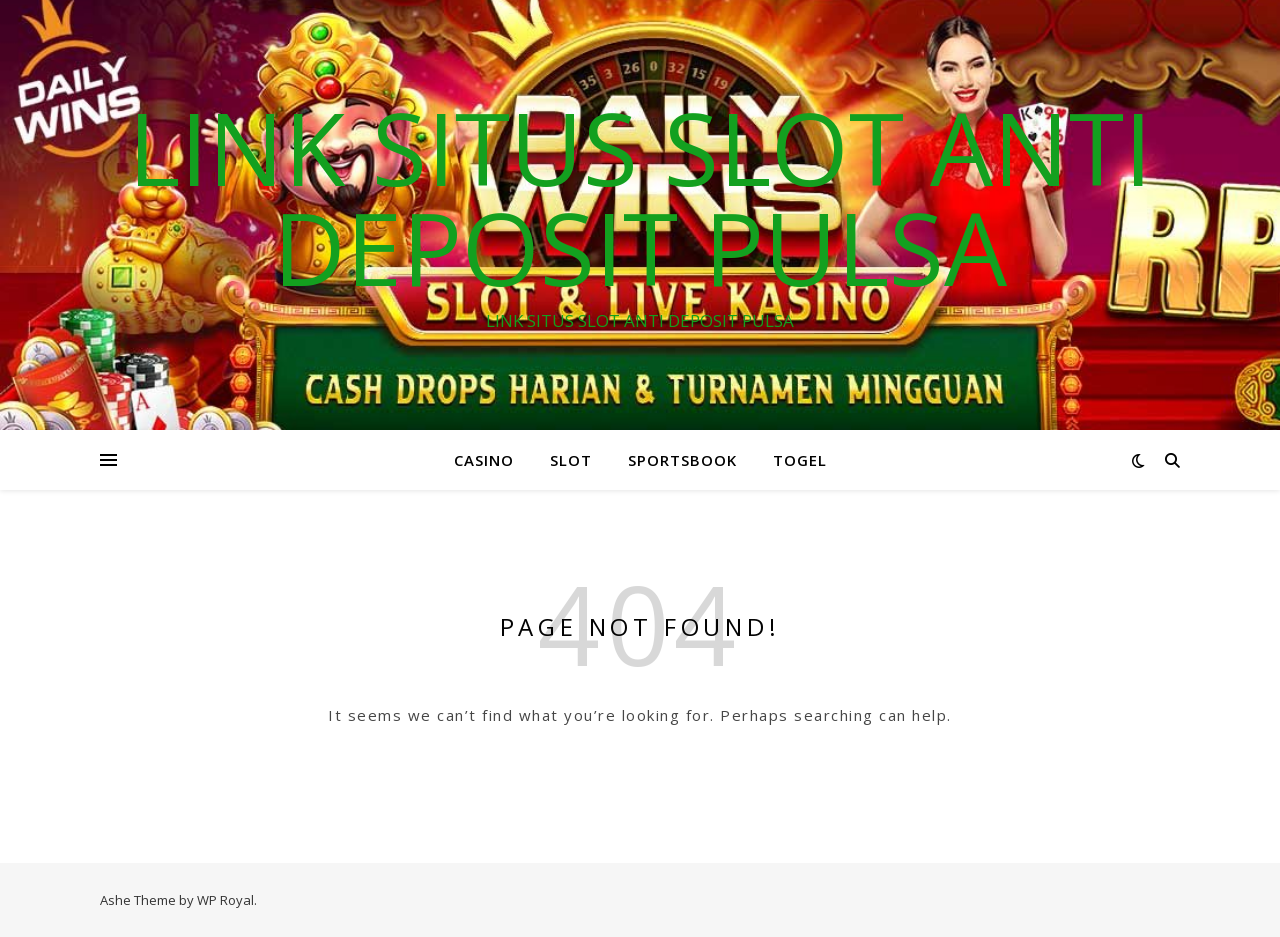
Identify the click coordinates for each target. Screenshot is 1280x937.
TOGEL (800, 460)
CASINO (484, 460)
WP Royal (225, 900)
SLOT (571, 460)
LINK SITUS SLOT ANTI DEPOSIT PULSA (640, 197)
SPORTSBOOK (682, 460)
